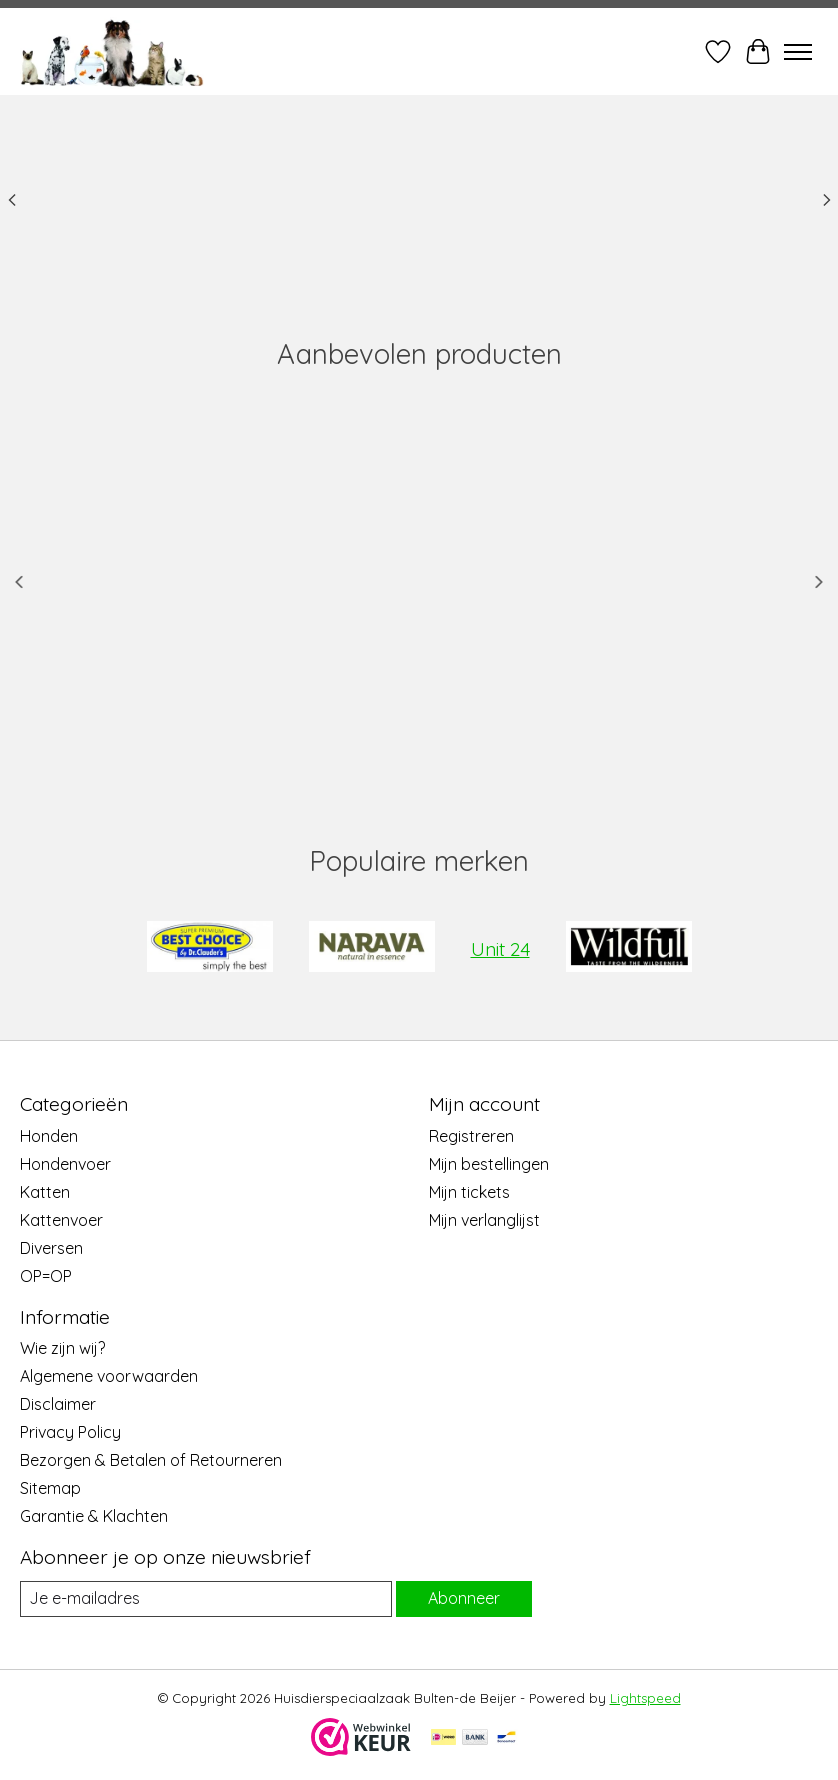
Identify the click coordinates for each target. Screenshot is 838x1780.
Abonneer (464, 1598)
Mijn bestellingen (489, 1164)
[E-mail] (206, 1598)
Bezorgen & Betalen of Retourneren (151, 1460)
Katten (45, 1192)
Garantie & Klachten (94, 1516)
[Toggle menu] (798, 52)
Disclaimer (58, 1404)
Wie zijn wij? (62, 1348)
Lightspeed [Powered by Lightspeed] (645, 1698)
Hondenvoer (65, 1164)
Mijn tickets (469, 1192)
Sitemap (50, 1488)
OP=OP (46, 1276)
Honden (49, 1136)
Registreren (471, 1136)
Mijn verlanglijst (484, 1220)
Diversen (51, 1248)
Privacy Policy (70, 1432)
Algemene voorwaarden (109, 1376)
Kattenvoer (61, 1220)
